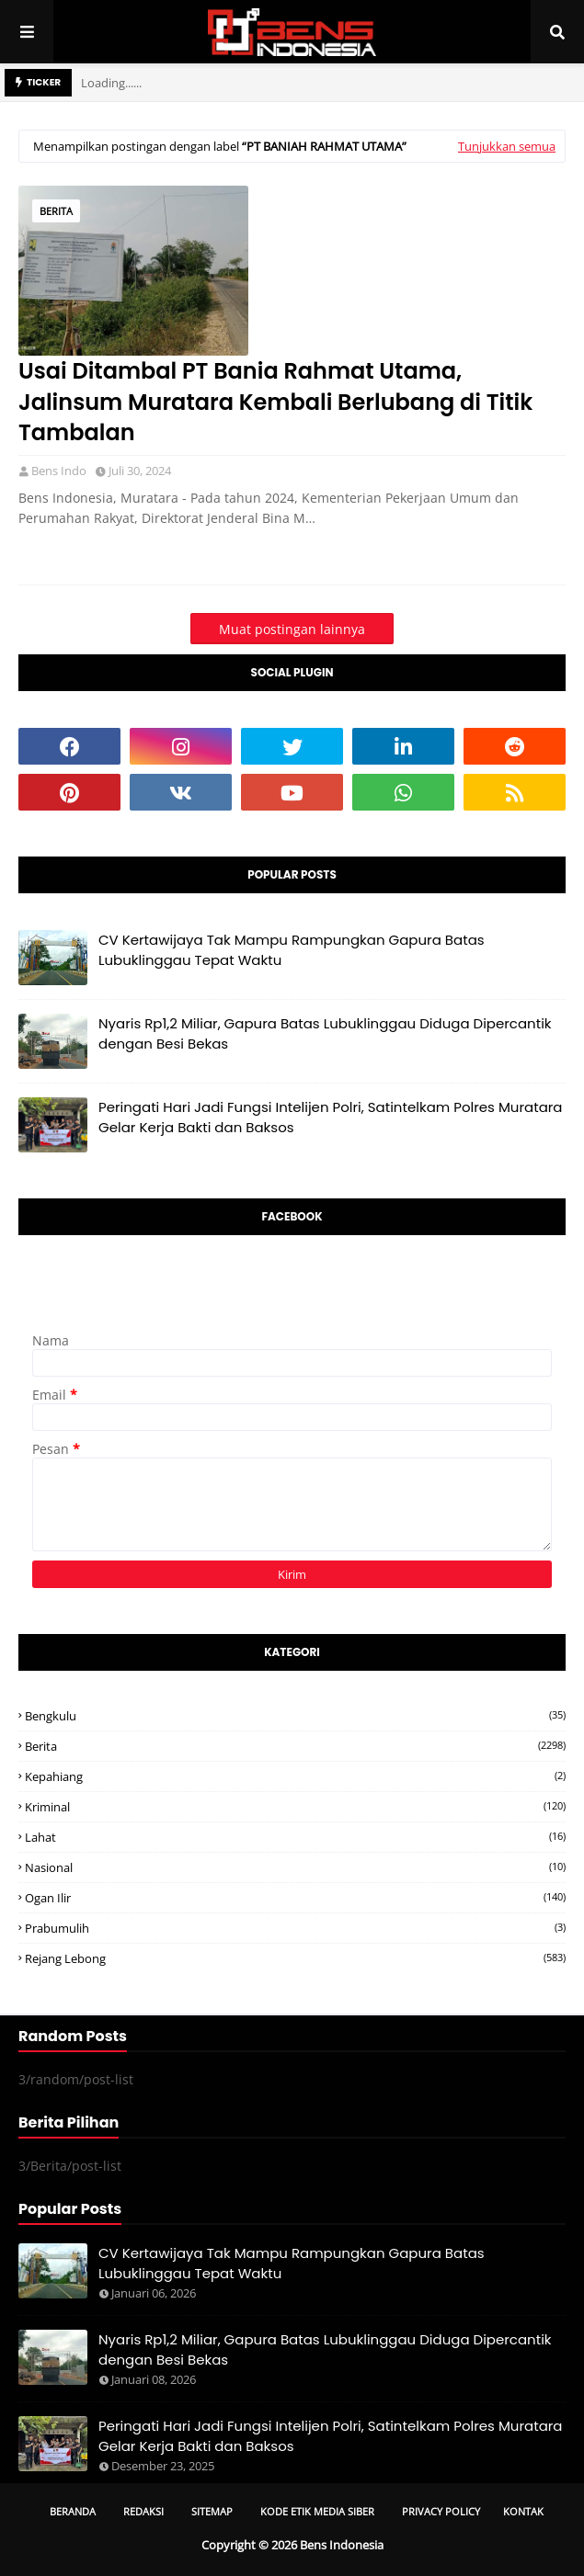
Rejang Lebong (295, 1958)
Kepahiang (295, 1776)
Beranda (73, 2511)
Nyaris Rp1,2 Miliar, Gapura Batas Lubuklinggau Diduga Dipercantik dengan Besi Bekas (325, 1034)
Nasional (295, 1867)
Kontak (523, 2511)
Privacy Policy (441, 2511)
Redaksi (143, 2511)
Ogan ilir (295, 1897)
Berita (56, 211)
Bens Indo (58, 470)
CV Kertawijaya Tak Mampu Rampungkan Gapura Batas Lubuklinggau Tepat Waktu (291, 950)
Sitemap (212, 2511)
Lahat (295, 1837)
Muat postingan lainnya (292, 629)
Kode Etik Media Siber (317, 2511)
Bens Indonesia (342, 2544)
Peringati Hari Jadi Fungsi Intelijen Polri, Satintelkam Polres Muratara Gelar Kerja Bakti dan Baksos (330, 1117)
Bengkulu (295, 1716)
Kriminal (295, 1807)
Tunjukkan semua (506, 146)
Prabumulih (295, 1928)
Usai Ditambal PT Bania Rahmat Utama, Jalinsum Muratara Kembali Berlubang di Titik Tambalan (275, 402)
